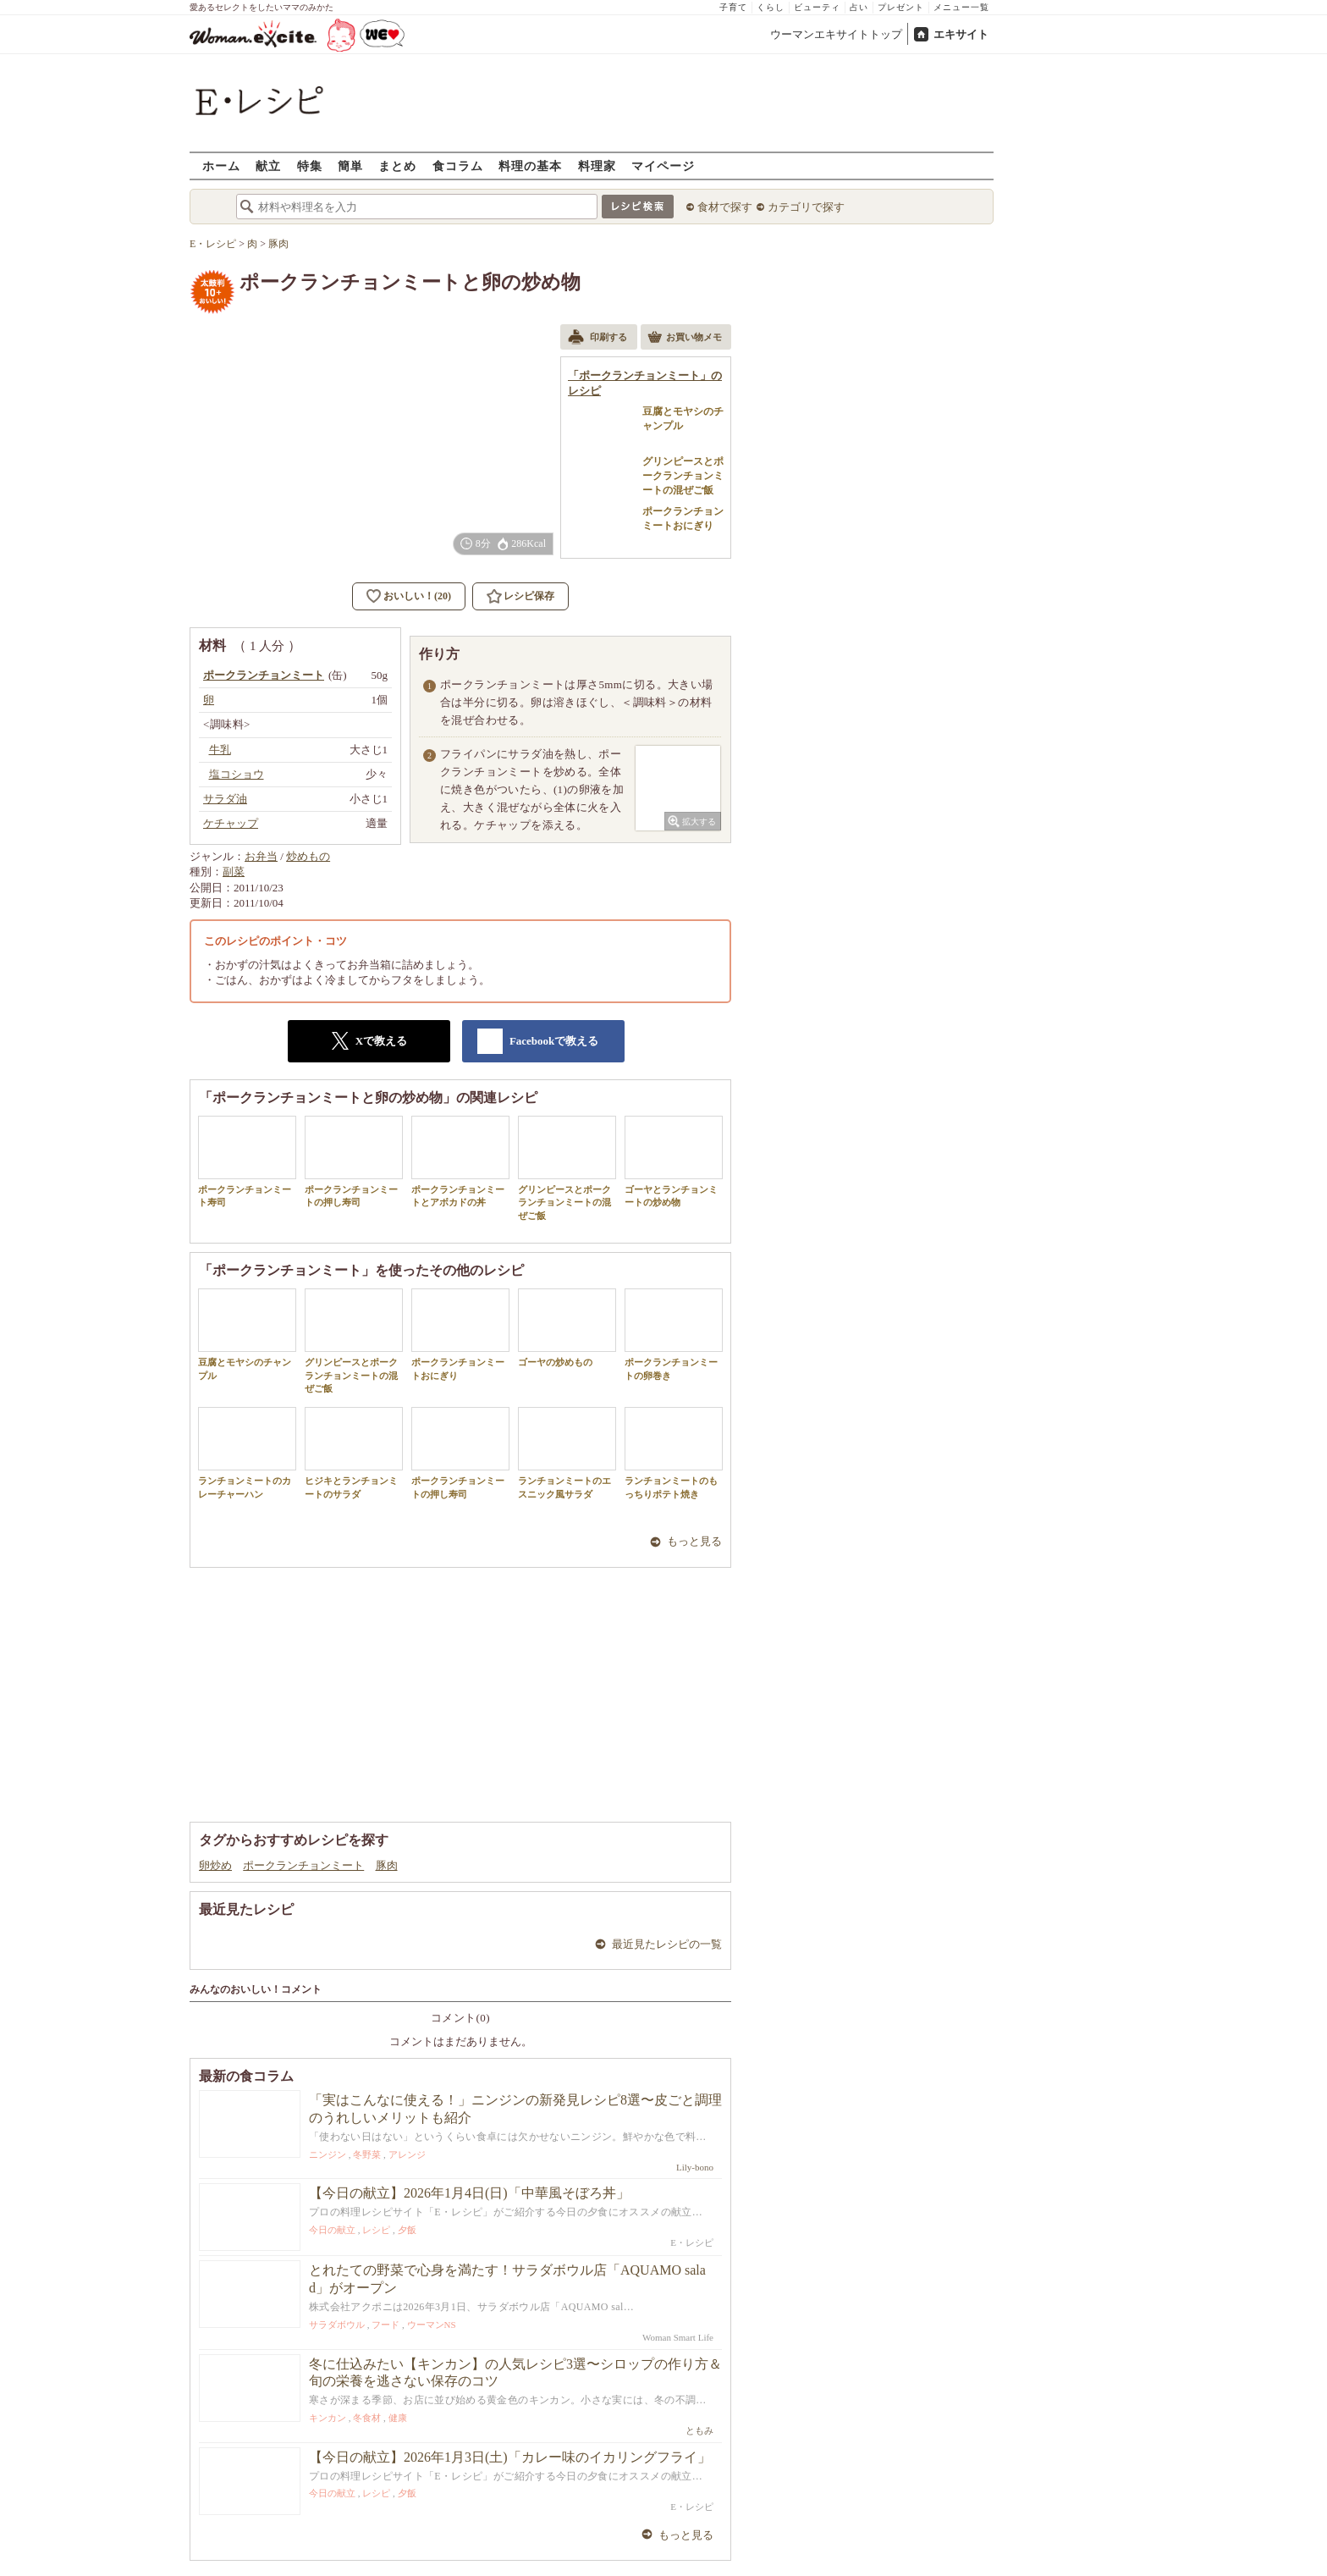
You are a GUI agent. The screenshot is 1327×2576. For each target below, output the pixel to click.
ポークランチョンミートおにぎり (460, 1334)
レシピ (376, 2230)
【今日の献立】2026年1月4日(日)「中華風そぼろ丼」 (469, 2193)
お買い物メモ (684, 339)
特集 (309, 165)
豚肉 (387, 1865)
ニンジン (327, 2154)
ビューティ (817, 7)
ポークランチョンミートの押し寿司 (354, 1161)
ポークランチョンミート (303, 1865)
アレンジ (407, 2154)
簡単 (350, 165)
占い (859, 7)
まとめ (397, 165)
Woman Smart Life (677, 2337)
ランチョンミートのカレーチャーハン (247, 1452)
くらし (771, 7)
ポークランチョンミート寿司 (247, 1161)
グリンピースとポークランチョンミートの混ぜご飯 (567, 1168)
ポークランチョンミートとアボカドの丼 (460, 1161)
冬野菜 (367, 2154)
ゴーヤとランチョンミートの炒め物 (674, 1161)
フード (385, 2325)
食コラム (457, 165)
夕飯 (407, 2230)
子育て (733, 7)
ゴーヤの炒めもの (567, 1327)
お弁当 (261, 856)
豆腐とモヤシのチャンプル (247, 1334)
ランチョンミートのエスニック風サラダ (567, 1452)
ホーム (221, 165)
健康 (397, 2418)
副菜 (234, 871)
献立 (268, 165)
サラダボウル (337, 2325)
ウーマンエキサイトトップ (836, 34)
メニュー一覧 (961, 7)
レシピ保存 (529, 596)
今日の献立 (332, 2230)
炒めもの (308, 856)
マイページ (663, 165)
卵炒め (215, 1865)
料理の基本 (530, 165)
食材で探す (724, 207)
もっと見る (694, 1541)
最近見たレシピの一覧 (667, 1944)
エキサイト (960, 34)
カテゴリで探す (806, 207)
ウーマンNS (431, 2325)
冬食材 (367, 2418)
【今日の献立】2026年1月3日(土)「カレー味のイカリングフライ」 (510, 2457)
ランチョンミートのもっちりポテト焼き (674, 1452)
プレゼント (901, 7)
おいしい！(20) (417, 596)
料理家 (597, 165)
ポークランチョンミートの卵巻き (674, 1334)
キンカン (327, 2418)
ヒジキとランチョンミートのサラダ (354, 1452)
